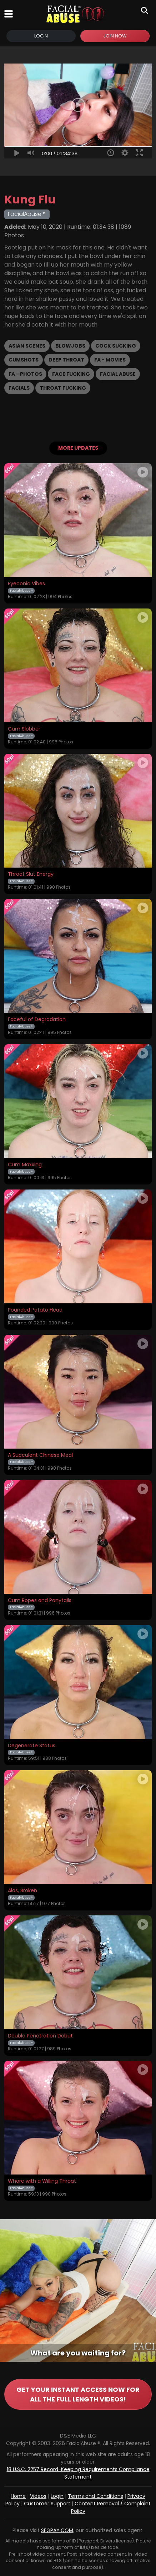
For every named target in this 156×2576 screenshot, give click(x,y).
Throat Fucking (63, 388)
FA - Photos (25, 374)
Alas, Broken (22, 1891)
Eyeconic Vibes (26, 584)
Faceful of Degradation (37, 1019)
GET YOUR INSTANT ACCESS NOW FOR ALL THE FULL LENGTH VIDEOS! (78, 2394)
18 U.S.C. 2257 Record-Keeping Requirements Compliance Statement (78, 2473)
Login (41, 35)
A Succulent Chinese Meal (40, 1455)
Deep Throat (66, 359)
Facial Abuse (118, 374)
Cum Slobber (24, 729)
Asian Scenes (27, 345)
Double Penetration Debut (40, 2036)
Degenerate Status (31, 1746)
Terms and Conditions (95, 2496)
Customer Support (47, 2503)
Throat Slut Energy (31, 874)
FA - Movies (110, 359)
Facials (19, 388)
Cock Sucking (115, 345)
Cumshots (24, 359)
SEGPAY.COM (57, 2530)
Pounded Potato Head (35, 1310)
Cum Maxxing (25, 1165)
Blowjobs (70, 345)
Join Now (115, 35)
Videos (38, 2496)
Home (18, 2496)
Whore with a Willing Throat (42, 2181)
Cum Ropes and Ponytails (39, 1600)
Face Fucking (71, 374)
